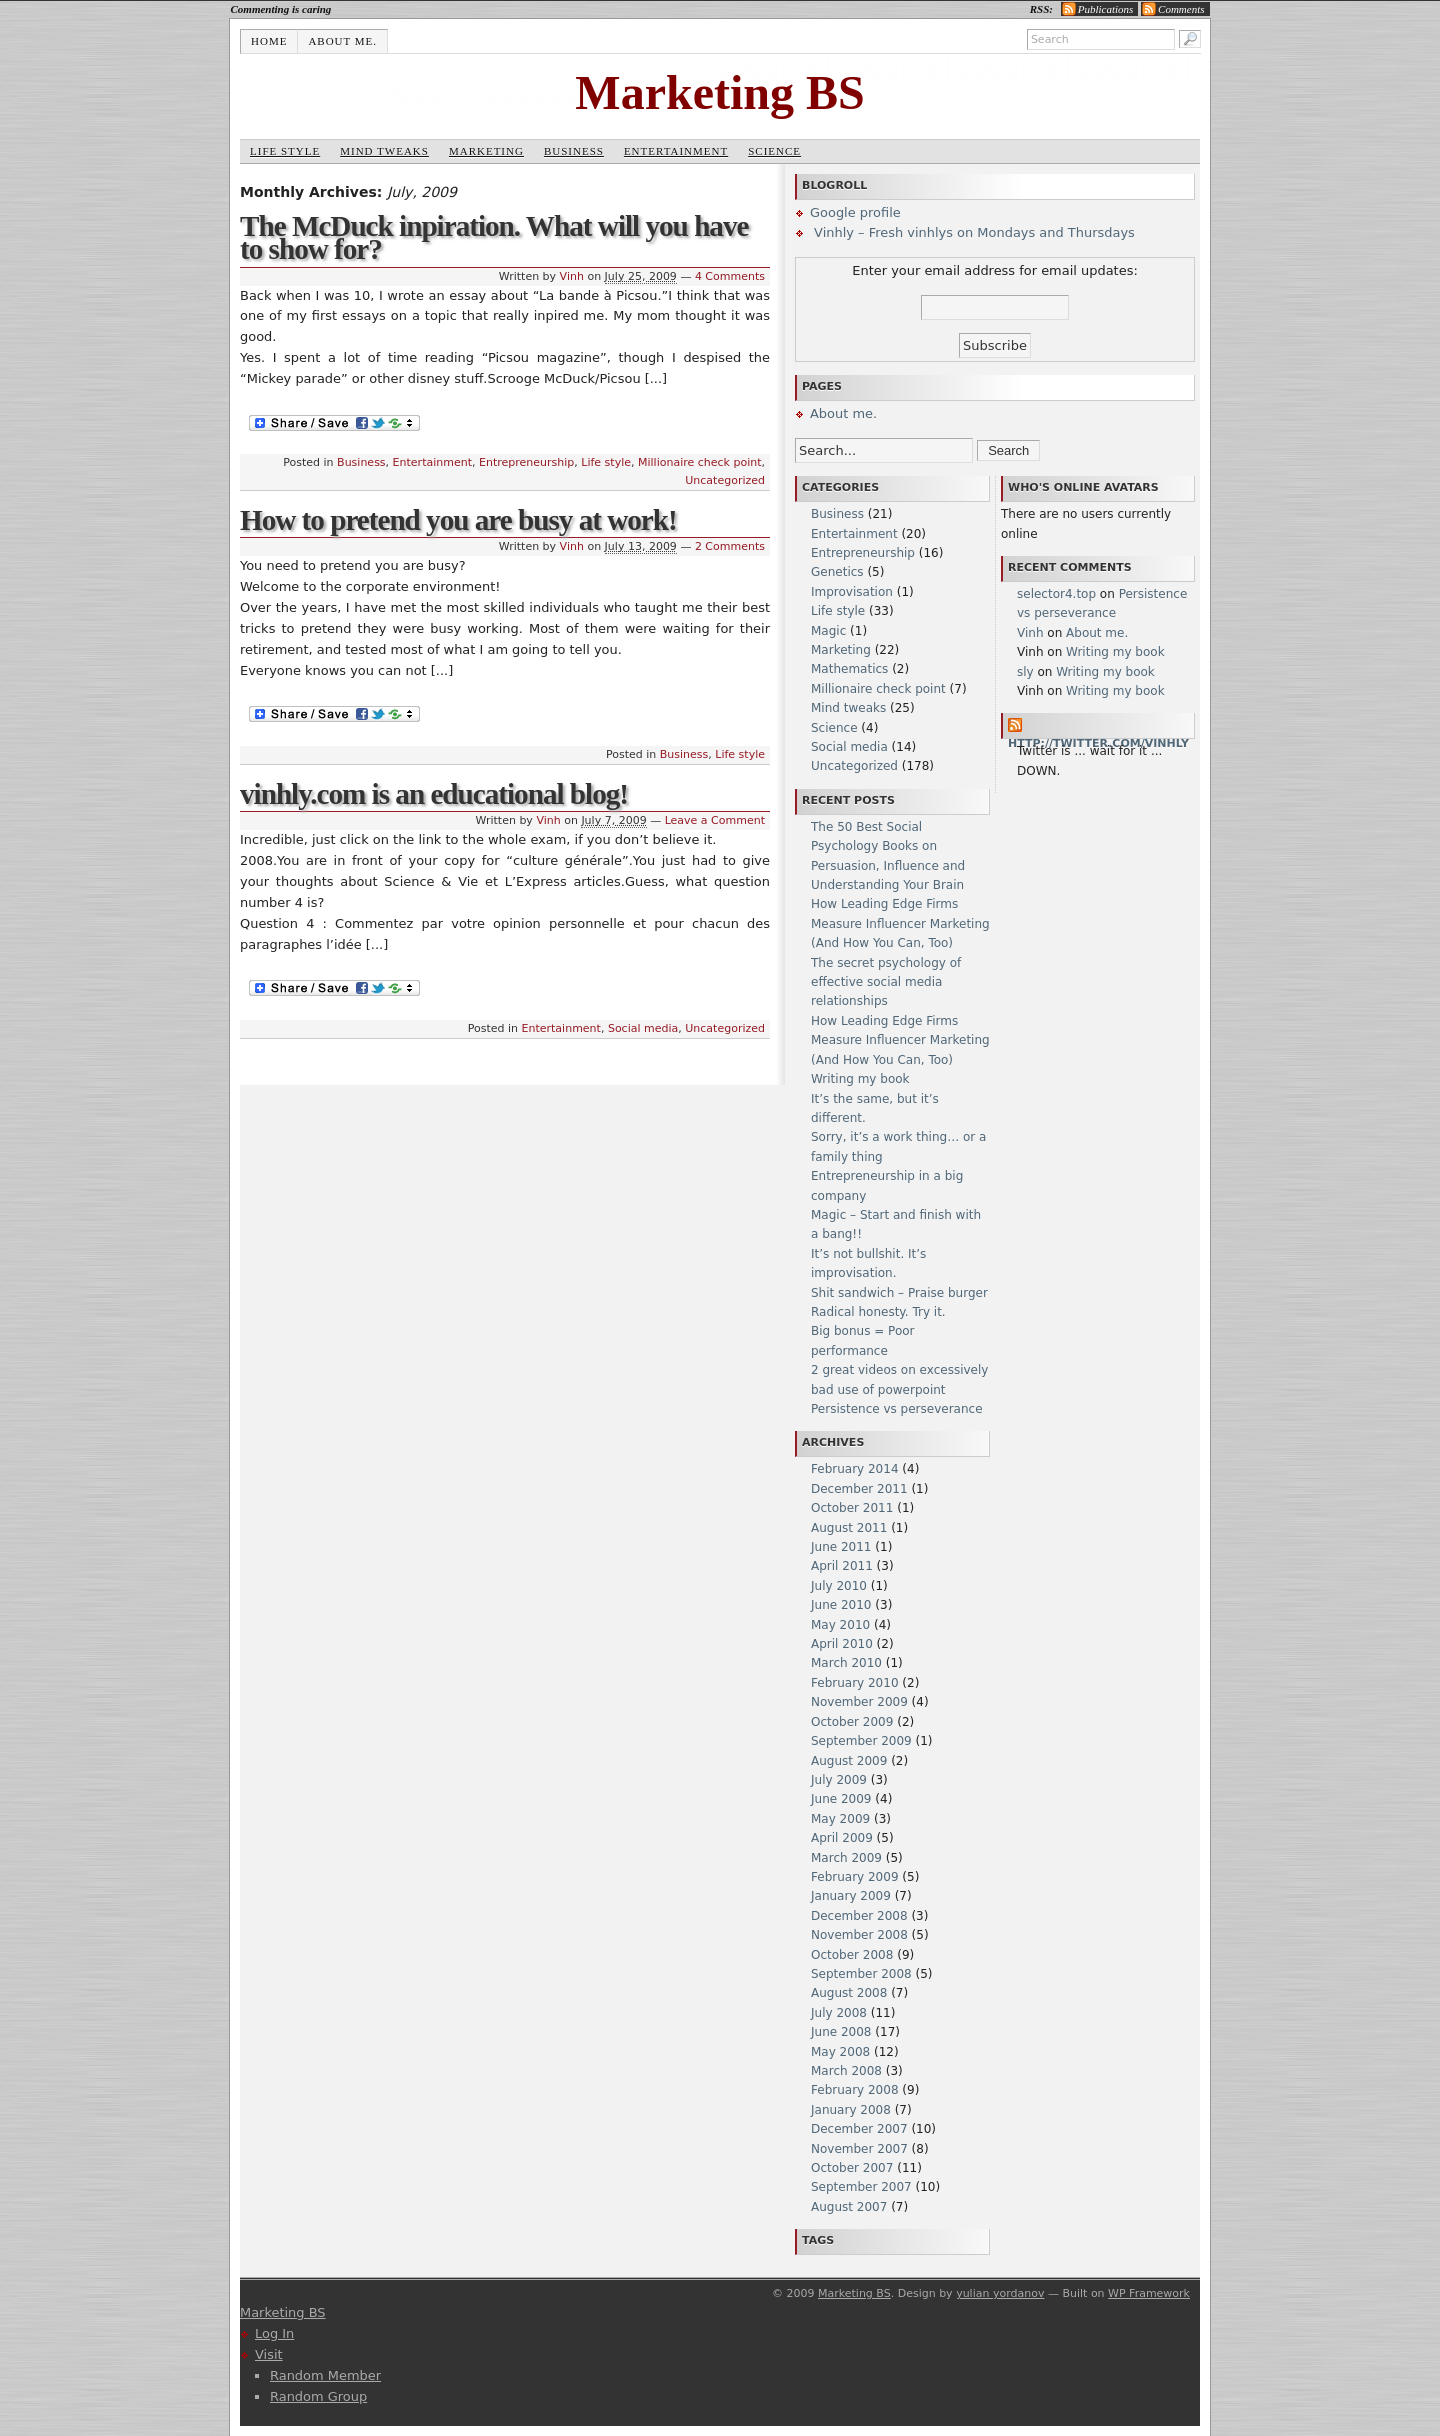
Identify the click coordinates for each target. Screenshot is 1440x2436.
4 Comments (730, 276)
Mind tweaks (384, 151)
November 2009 (859, 1702)
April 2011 (842, 1566)
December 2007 (859, 2129)
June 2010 (841, 1605)
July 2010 (839, 1586)
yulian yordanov (1000, 2293)
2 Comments (730, 546)
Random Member (325, 2375)
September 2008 (861, 1974)
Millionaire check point (700, 462)
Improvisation (852, 592)
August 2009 (849, 1761)
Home (269, 41)
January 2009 (851, 1896)
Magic (828, 631)
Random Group (318, 2396)
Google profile (855, 212)
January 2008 (851, 2110)
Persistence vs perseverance (897, 1409)
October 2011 (852, 1508)
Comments (1181, 9)
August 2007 (849, 2207)
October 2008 (852, 1955)
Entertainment (676, 151)
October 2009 (852, 1722)
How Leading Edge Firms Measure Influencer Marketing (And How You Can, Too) (900, 923)
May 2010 (840, 1625)
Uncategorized (725, 480)
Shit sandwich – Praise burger (899, 1293)
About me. (342, 41)
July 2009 (839, 1780)
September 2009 (861, 1741)
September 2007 (861, 2187)
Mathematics (849, 669)
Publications (1106, 9)
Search (1008, 450)
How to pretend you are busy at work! (458, 520)
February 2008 (855, 2090)
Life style (285, 151)
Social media (643, 1028)
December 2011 (859, 1489)
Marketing (486, 151)
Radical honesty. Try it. (878, 1312)
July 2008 (839, 2013)
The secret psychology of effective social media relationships (886, 982)
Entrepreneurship (526, 462)
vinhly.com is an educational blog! (434, 794)
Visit (269, 2354)
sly (1025, 672)
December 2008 (859, 1916)
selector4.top (1056, 594)
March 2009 (846, 1858)
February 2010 (855, 1683)
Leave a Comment (715, 820)
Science (774, 151)
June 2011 (841, 1547)
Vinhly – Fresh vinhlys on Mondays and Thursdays (972, 232)
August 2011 (849, 1528)
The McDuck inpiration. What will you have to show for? (494, 238)
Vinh (572, 276)
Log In (274, 2333)
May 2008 (840, 2052)
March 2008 (846, 2071)
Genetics (837, 572)
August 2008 (849, 1993)
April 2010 (842, 1644)
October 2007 (852, 2168)
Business (574, 151)
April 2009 (842, 1838)
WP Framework (1149, 2293)
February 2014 (855, 1469)
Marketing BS (719, 92)
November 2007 (859, 2149)
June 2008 (841, 2032)
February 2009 (855, 1877)
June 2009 (841, 1799)
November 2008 (859, 1935)
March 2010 (846, 1663)
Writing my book (860, 1079)
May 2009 (840, 1819)
